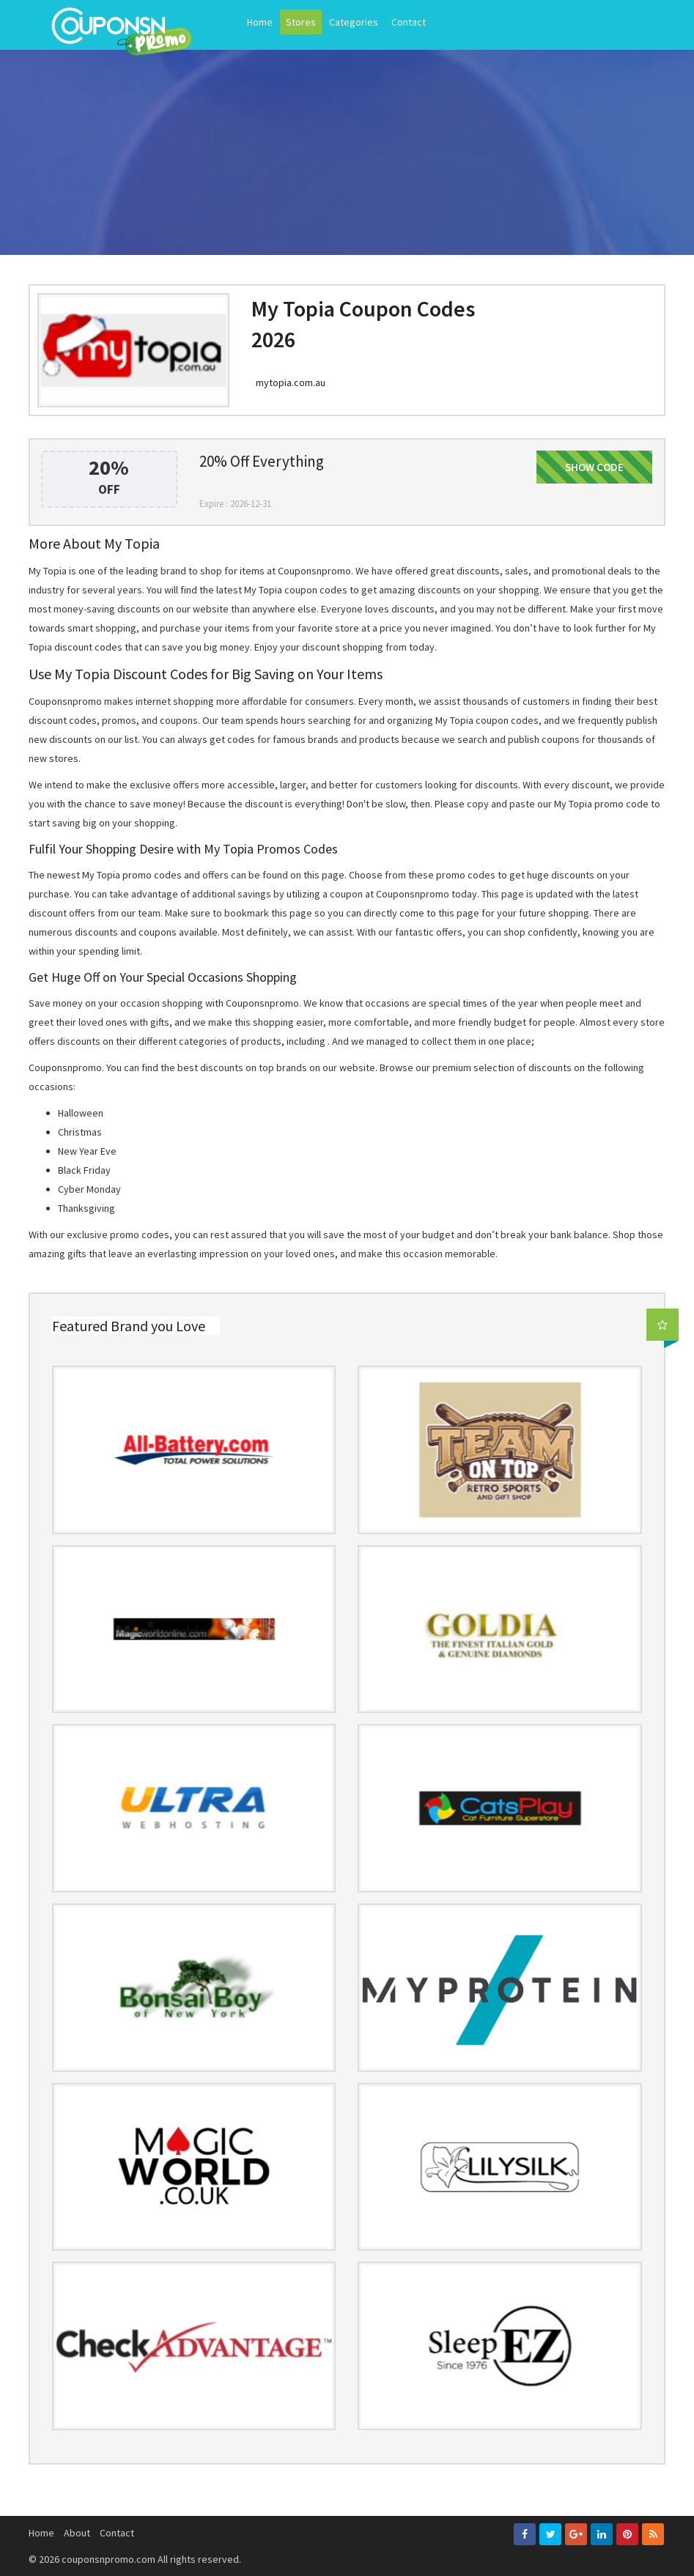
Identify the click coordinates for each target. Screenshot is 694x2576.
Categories (353, 22)
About (77, 2532)
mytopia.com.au (290, 382)
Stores (301, 22)
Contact (408, 22)
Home (260, 22)
